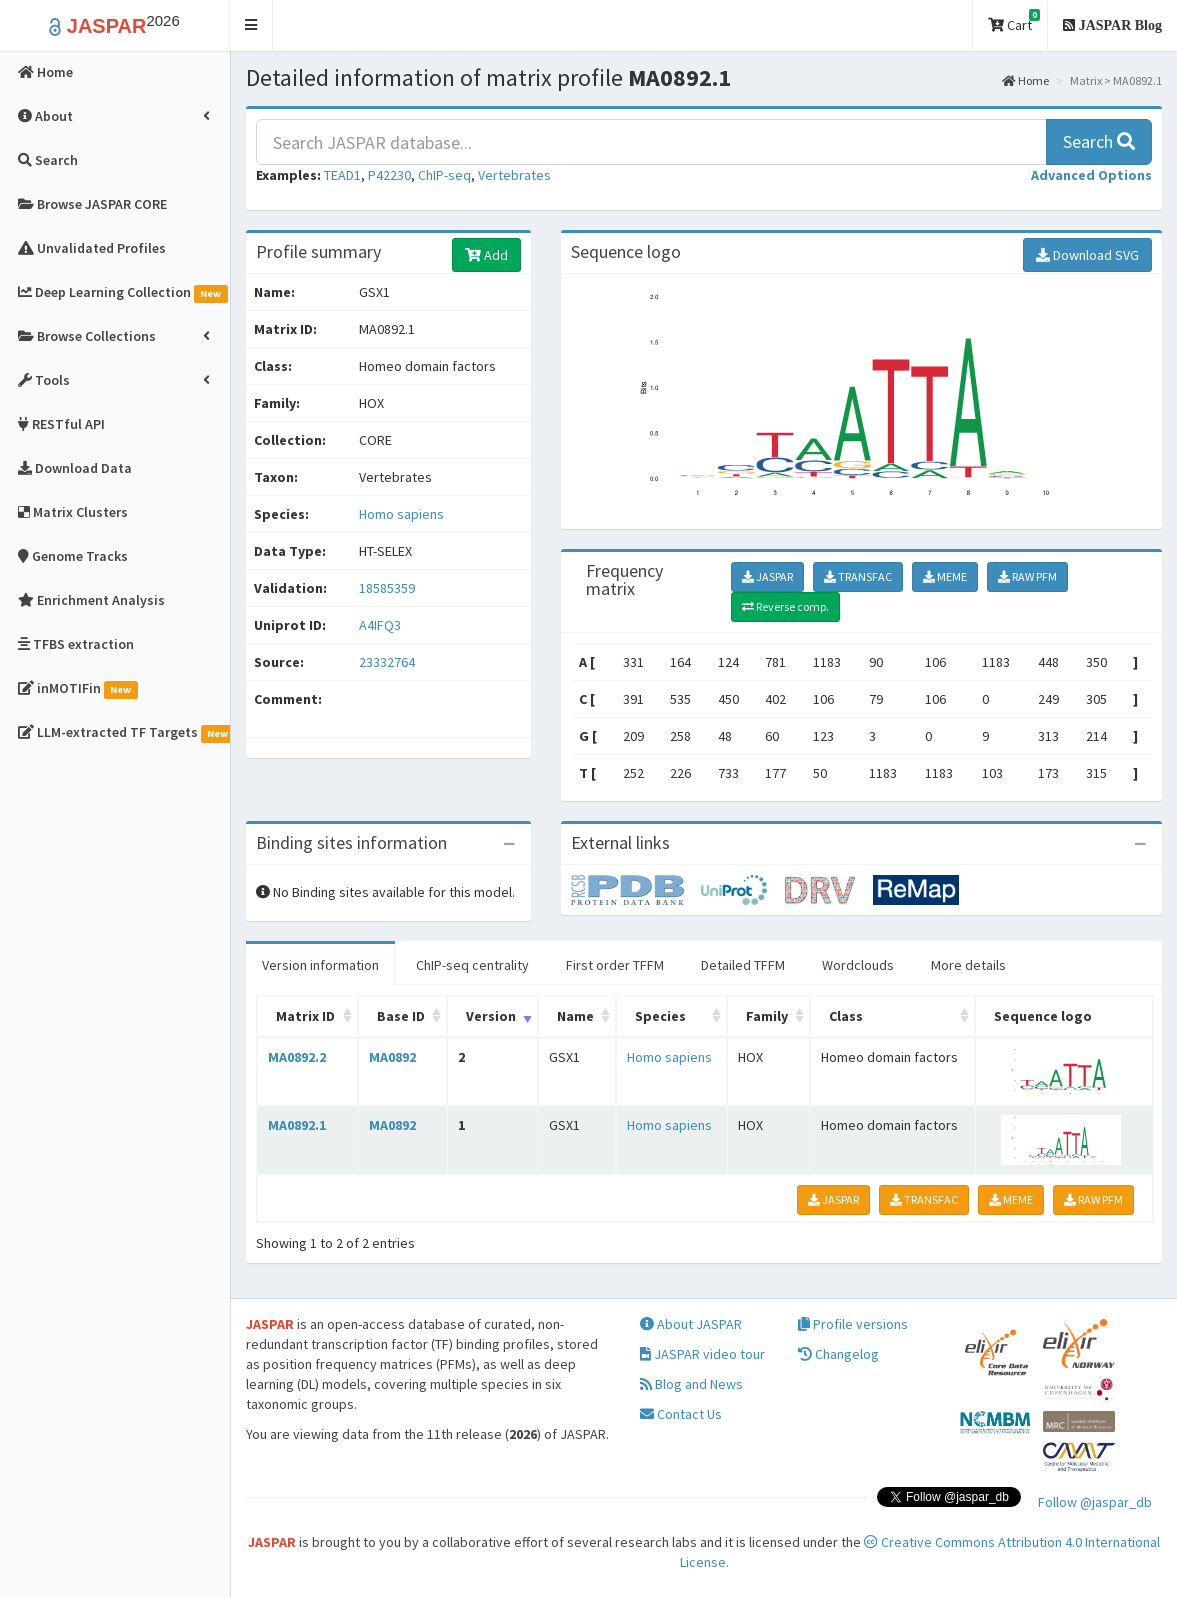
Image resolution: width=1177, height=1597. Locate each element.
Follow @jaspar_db (1095, 1502)
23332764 (387, 662)
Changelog (838, 1354)
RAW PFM (1027, 576)
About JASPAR (691, 1324)
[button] (251, 25)
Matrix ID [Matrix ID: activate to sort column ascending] (305, 1016)
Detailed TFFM (743, 965)
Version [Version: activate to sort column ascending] (491, 1016)
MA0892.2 (297, 1057)
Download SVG (1087, 255)
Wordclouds (858, 965)
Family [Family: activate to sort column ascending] (767, 1016)
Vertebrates (514, 175)
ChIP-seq (444, 175)
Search (1099, 141)
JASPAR (767, 576)
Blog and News (691, 1384)
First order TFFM (615, 965)
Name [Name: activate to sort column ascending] (575, 1016)
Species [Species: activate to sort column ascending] (660, 1016)
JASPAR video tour (702, 1354)
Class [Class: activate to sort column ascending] (846, 1016)
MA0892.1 (297, 1125)
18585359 (387, 588)
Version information (320, 965)
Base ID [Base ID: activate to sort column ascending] (401, 1016)
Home (1025, 80)
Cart (1014, 21)
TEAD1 (342, 175)
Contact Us (681, 1414)
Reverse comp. (785, 606)
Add (486, 255)
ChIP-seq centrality (472, 965)
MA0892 (392, 1057)
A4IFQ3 (381, 625)
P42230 (389, 175)
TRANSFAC (858, 576)
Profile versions (853, 1324)
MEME (945, 576)
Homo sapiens (401, 514)
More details (968, 965)
